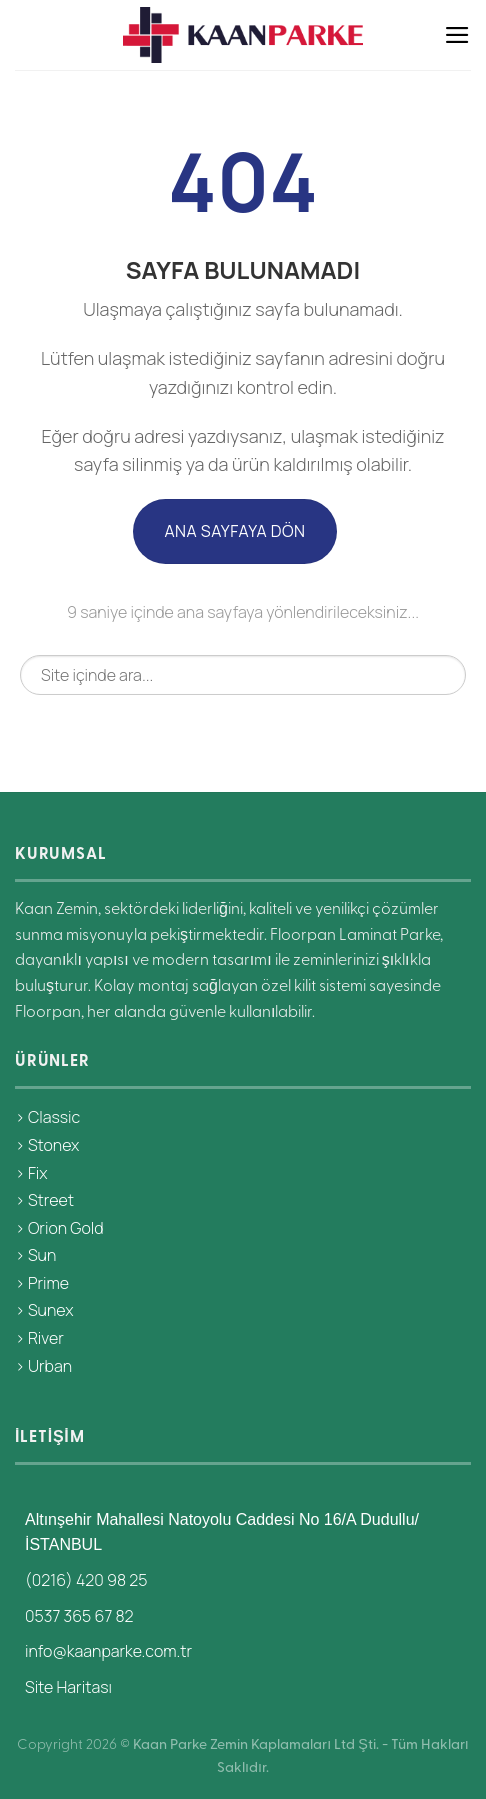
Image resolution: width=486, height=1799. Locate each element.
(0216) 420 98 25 (86, 1580)
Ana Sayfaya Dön (234, 531)
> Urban (43, 1366)
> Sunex (44, 1310)
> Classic (47, 1117)
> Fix (31, 1173)
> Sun (35, 1255)
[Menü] (457, 35)
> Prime (42, 1283)
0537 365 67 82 (79, 1616)
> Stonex (47, 1145)
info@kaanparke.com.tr (108, 1651)
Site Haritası (68, 1687)
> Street (44, 1200)
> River (39, 1338)
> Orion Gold (59, 1228)
